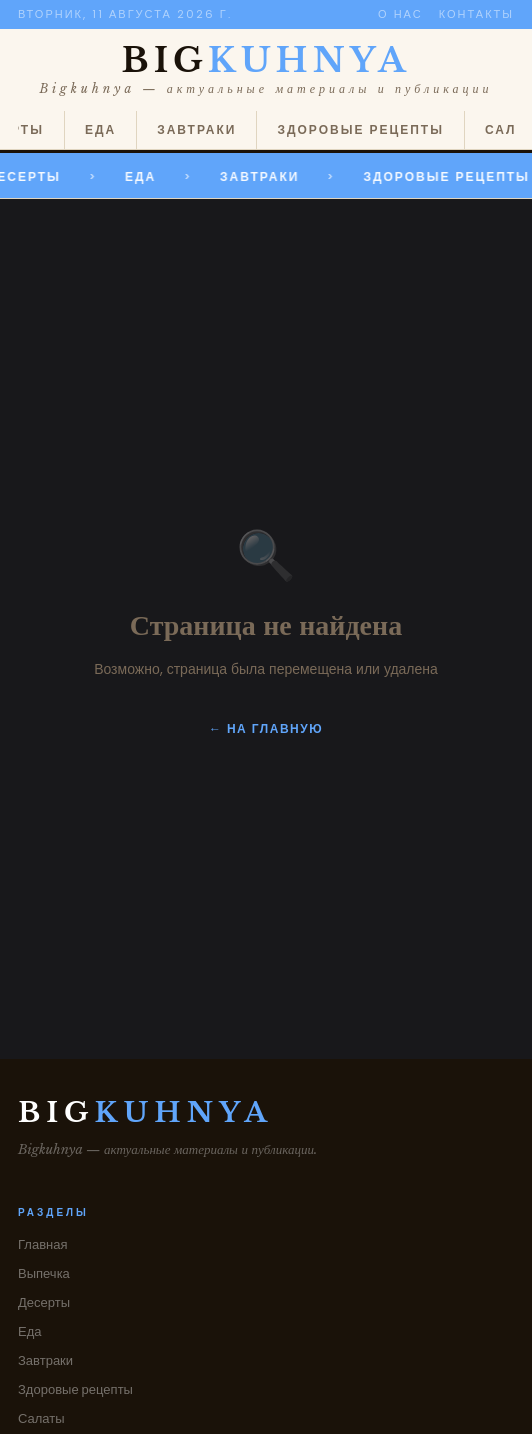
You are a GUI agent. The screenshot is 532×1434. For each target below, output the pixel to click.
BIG (266, 60)
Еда (100, 129)
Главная (42, 1244)
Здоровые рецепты (360, 129)
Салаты (41, 1418)
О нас (400, 14)
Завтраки (196, 129)
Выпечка (44, 1273)
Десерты (44, 1302)
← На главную (266, 728)
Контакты (476, 14)
